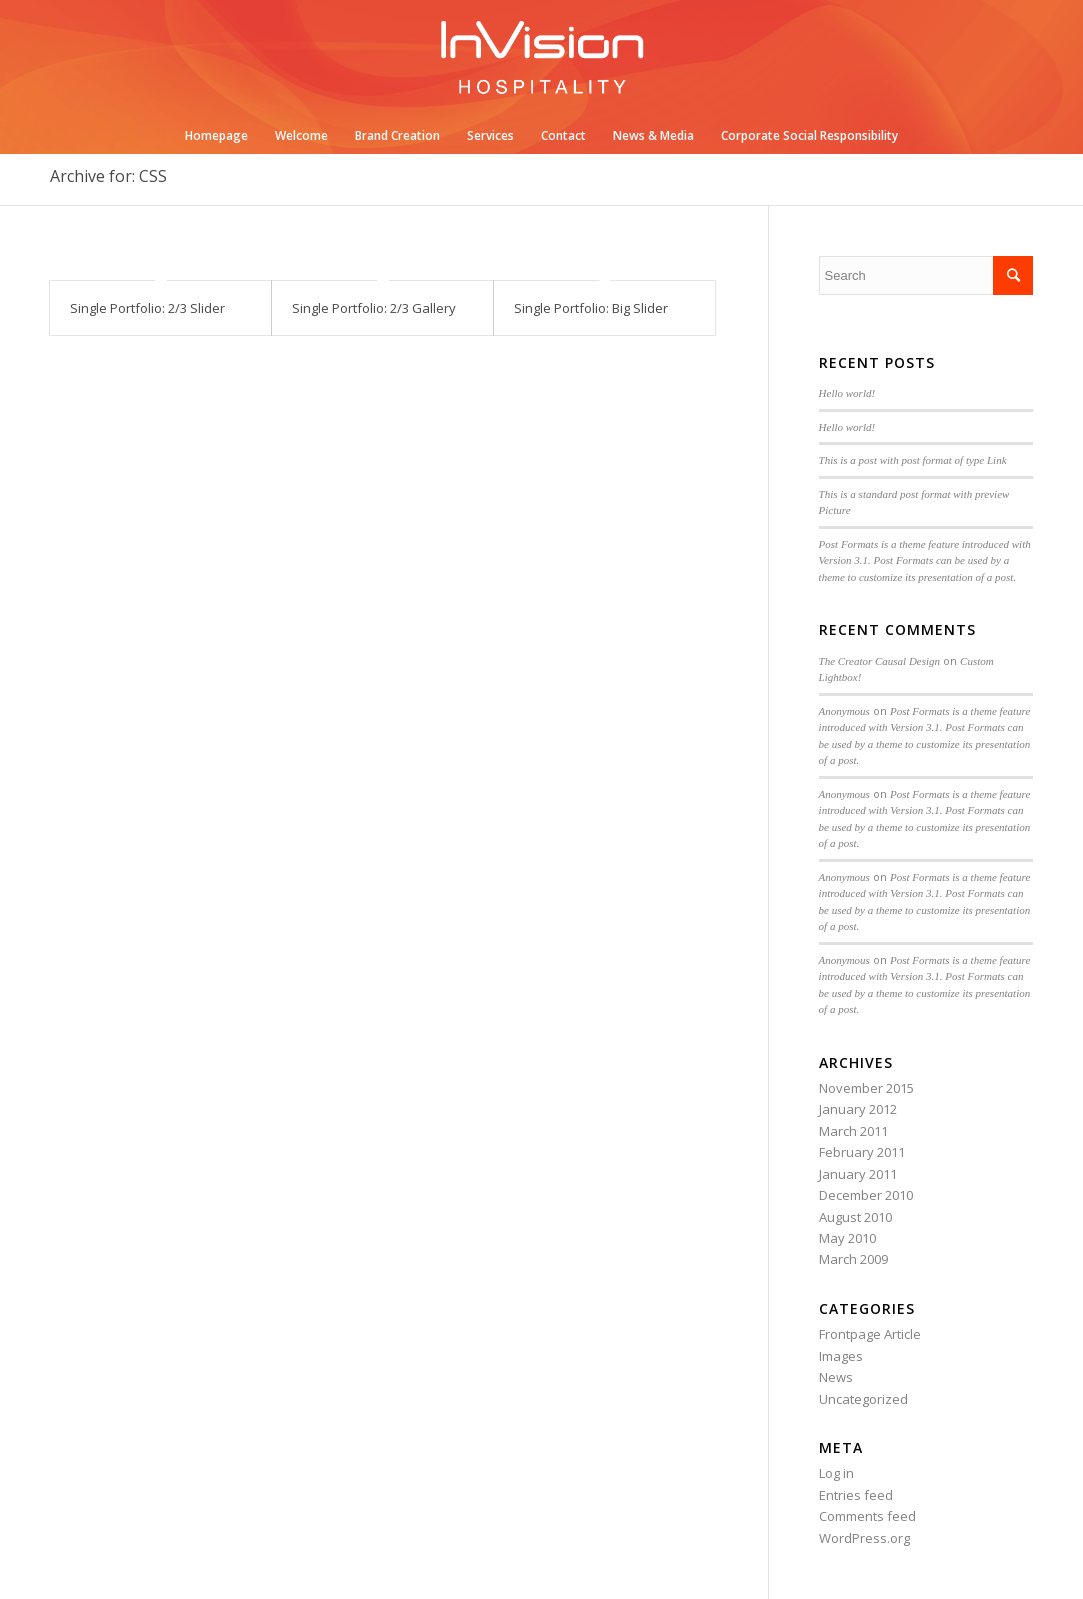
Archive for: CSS (108, 176)
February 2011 (862, 1152)
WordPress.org (864, 1538)
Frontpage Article (870, 1334)
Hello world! (847, 393)
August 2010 (855, 1217)
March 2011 (853, 1131)
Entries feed (856, 1495)
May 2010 (847, 1238)
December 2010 (866, 1195)
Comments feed (867, 1516)
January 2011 (858, 1174)
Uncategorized (863, 1399)
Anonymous (844, 711)
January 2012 (858, 1109)
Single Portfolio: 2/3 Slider (147, 308)
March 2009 (853, 1259)
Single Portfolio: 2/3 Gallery (374, 308)
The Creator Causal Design (880, 661)
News (836, 1377)
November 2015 (866, 1088)
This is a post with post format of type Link (913, 460)
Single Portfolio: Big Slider (591, 308)
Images (841, 1356)
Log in (836, 1473)
